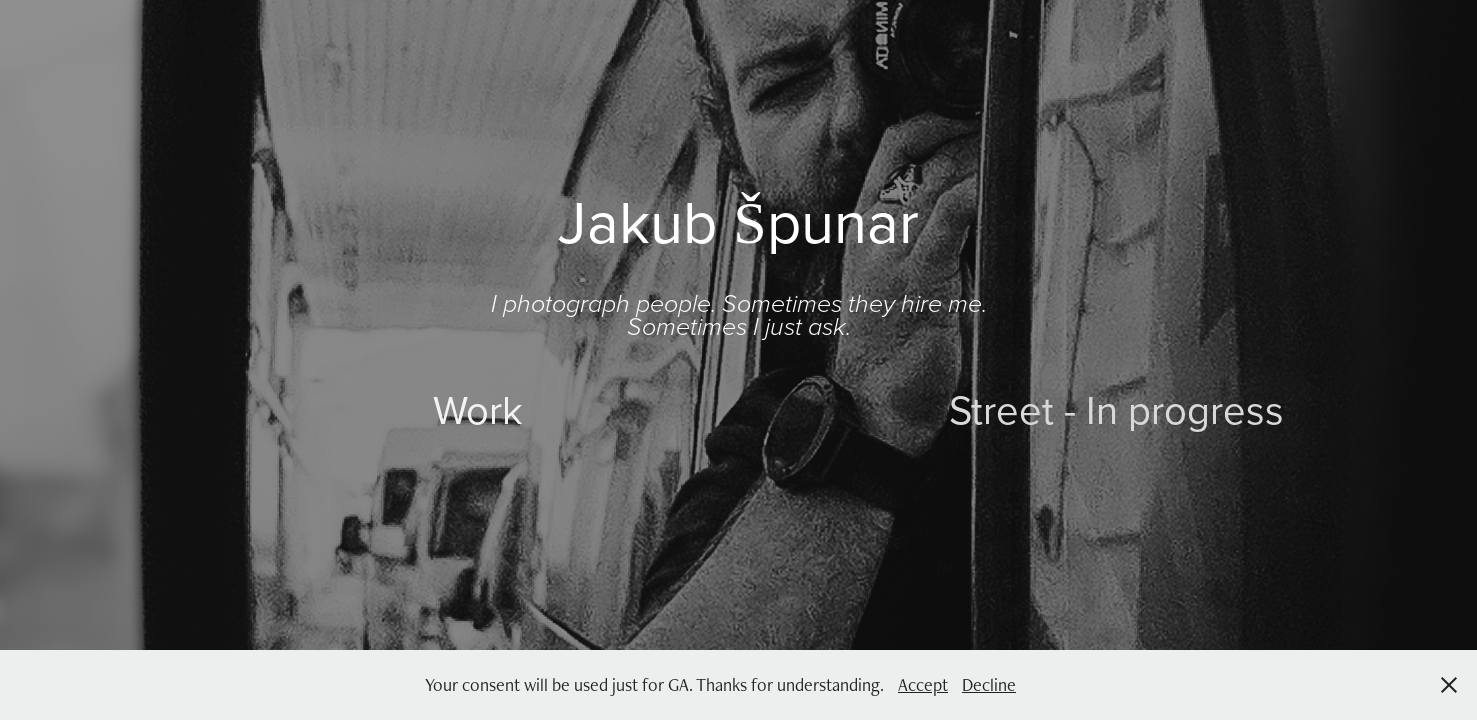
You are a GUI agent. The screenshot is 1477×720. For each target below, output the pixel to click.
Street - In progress (1116, 409)
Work (478, 409)
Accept (923, 684)
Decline (989, 684)
